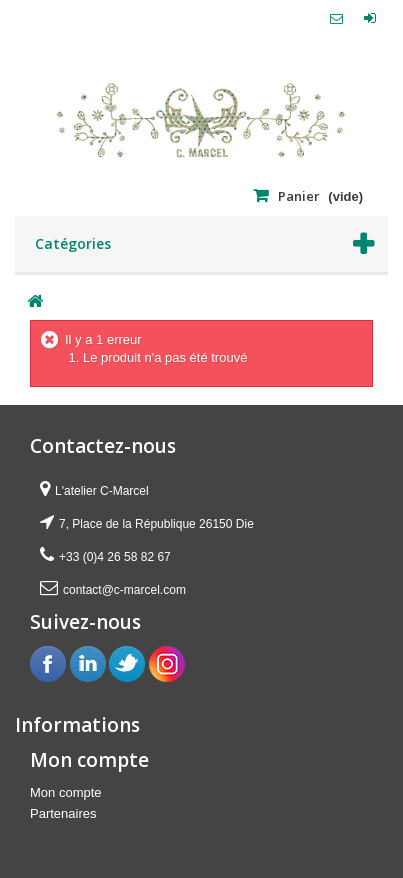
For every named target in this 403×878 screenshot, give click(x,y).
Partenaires (63, 813)
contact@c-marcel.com (124, 590)
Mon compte (66, 792)
